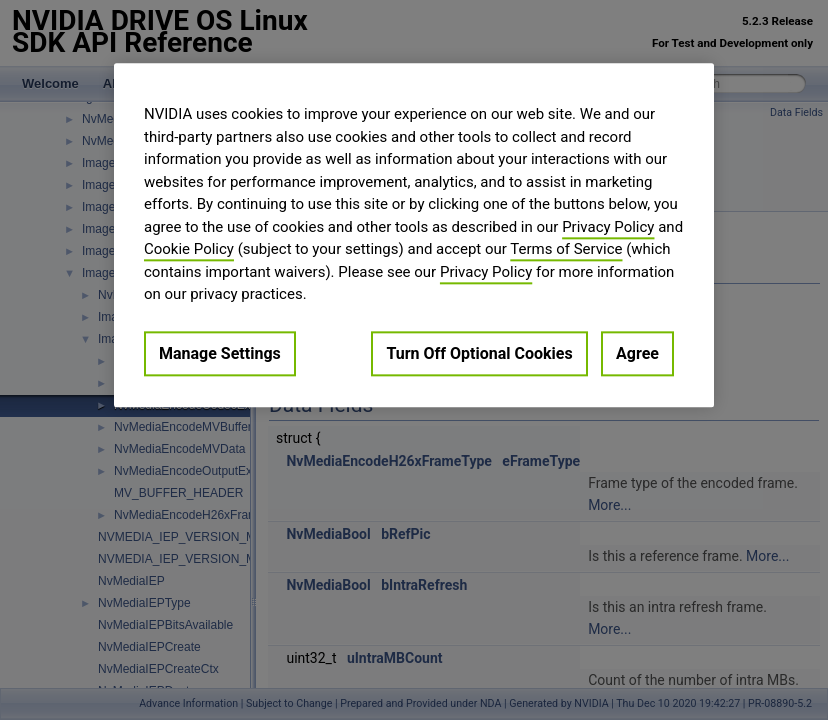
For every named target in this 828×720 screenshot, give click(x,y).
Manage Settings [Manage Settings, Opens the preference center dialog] (220, 353)
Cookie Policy (189, 249)
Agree (637, 353)
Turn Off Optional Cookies (479, 353)
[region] (414, 235)
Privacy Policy (608, 227)
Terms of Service (566, 249)
